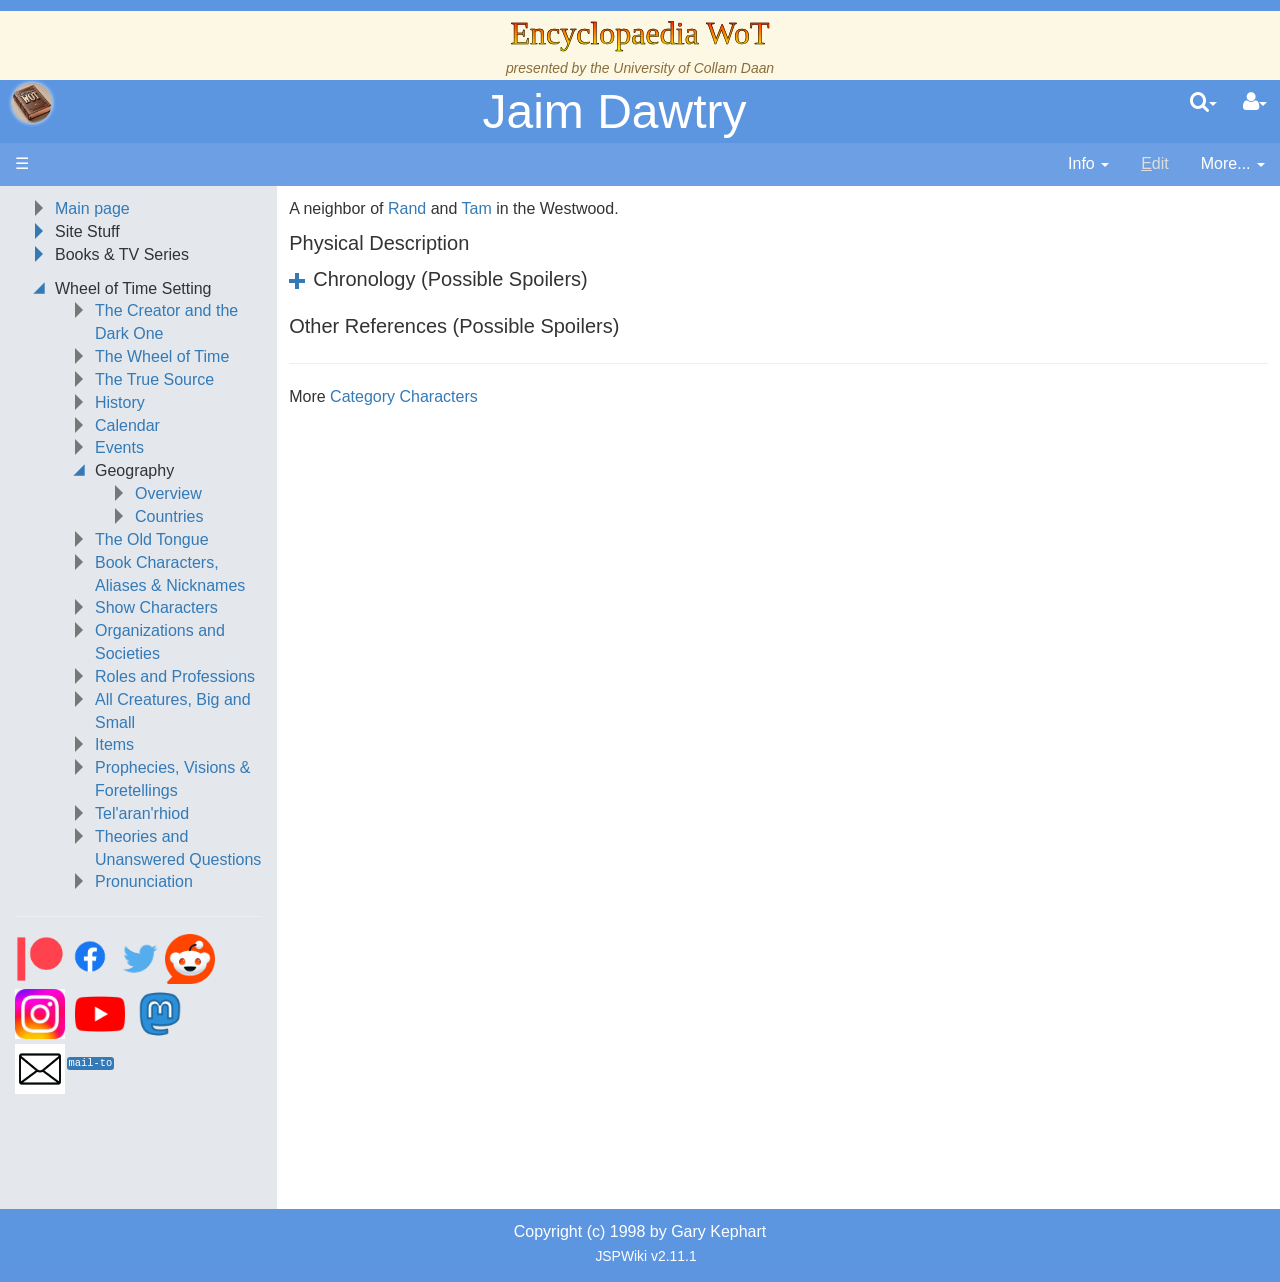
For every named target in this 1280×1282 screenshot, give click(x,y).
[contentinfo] (1088, 164)
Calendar (127, 425)
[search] (1203, 103)
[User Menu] (1255, 103)
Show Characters (156, 607)
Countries (169, 516)
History (120, 402)
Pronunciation (144, 881)
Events (119, 447)
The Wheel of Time (162, 356)
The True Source (154, 379)
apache (32, 103)
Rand (407, 208)
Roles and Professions (175, 676)
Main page (92, 208)
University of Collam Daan (693, 68)
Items (114, 744)
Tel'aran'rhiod (142, 813)
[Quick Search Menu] (1203, 103)
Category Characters (404, 396)
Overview (168, 493)
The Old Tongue (152, 539)
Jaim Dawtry (614, 111)
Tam (476, 208)
